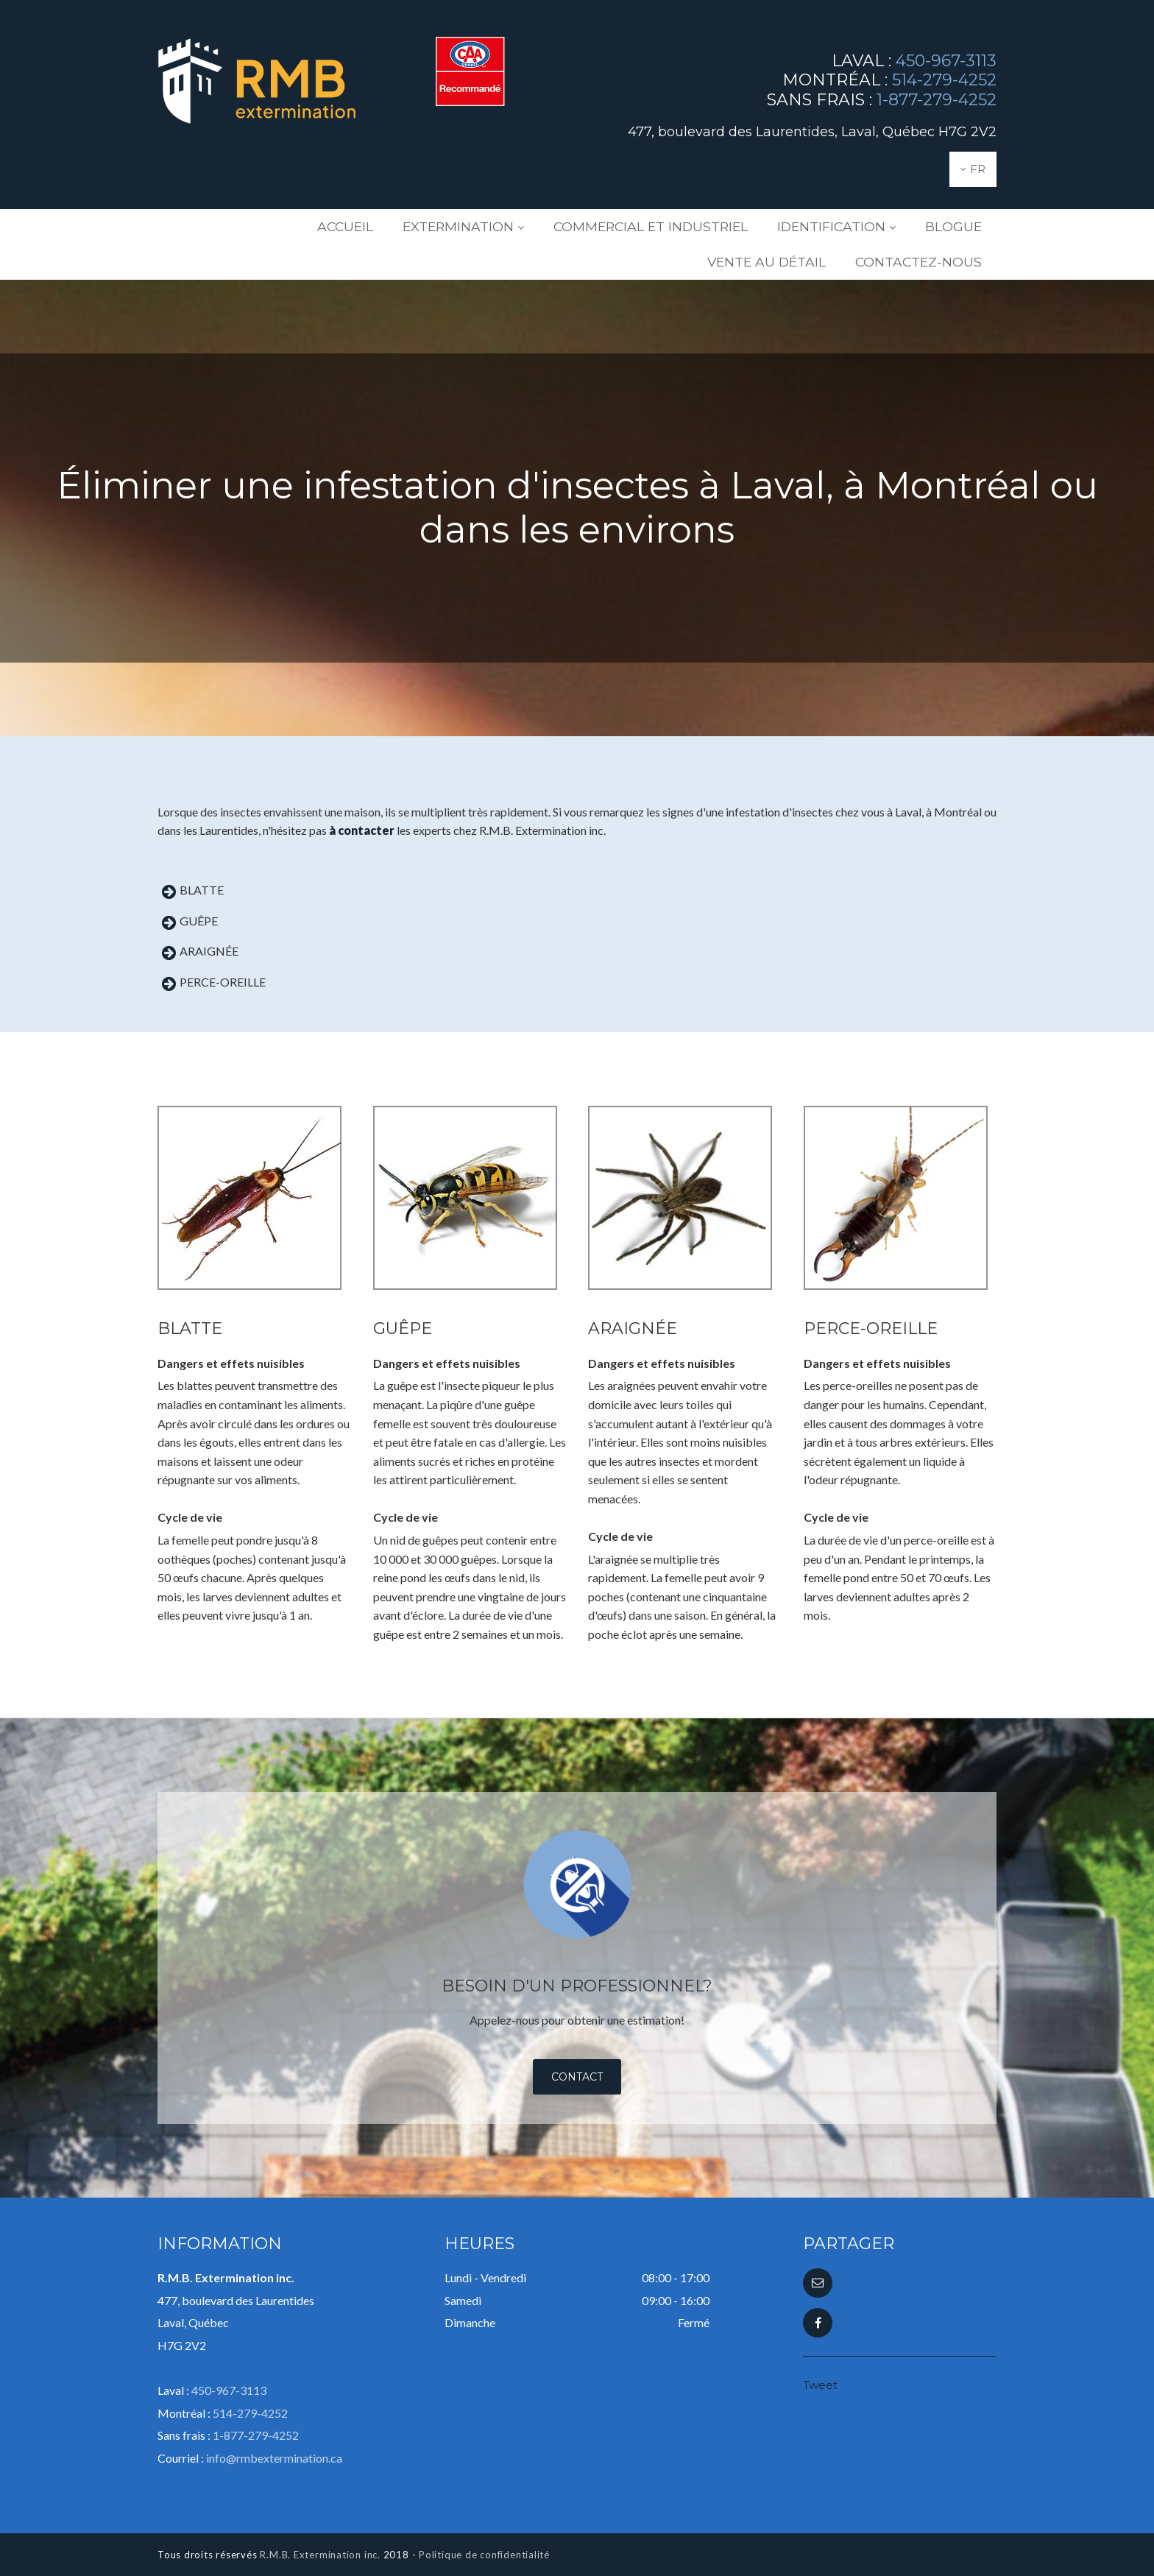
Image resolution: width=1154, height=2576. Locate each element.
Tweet (820, 2385)
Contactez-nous (930, 262)
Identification (724, 226)
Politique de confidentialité (484, 2555)
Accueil (301, 226)
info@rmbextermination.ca (274, 2458)
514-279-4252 (944, 80)
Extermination (400, 226)
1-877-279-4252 (937, 100)
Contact (577, 2076)
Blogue (830, 226)
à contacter (361, 830)
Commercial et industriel (567, 226)
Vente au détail (933, 226)
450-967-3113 (946, 61)
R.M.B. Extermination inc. (320, 2555)
